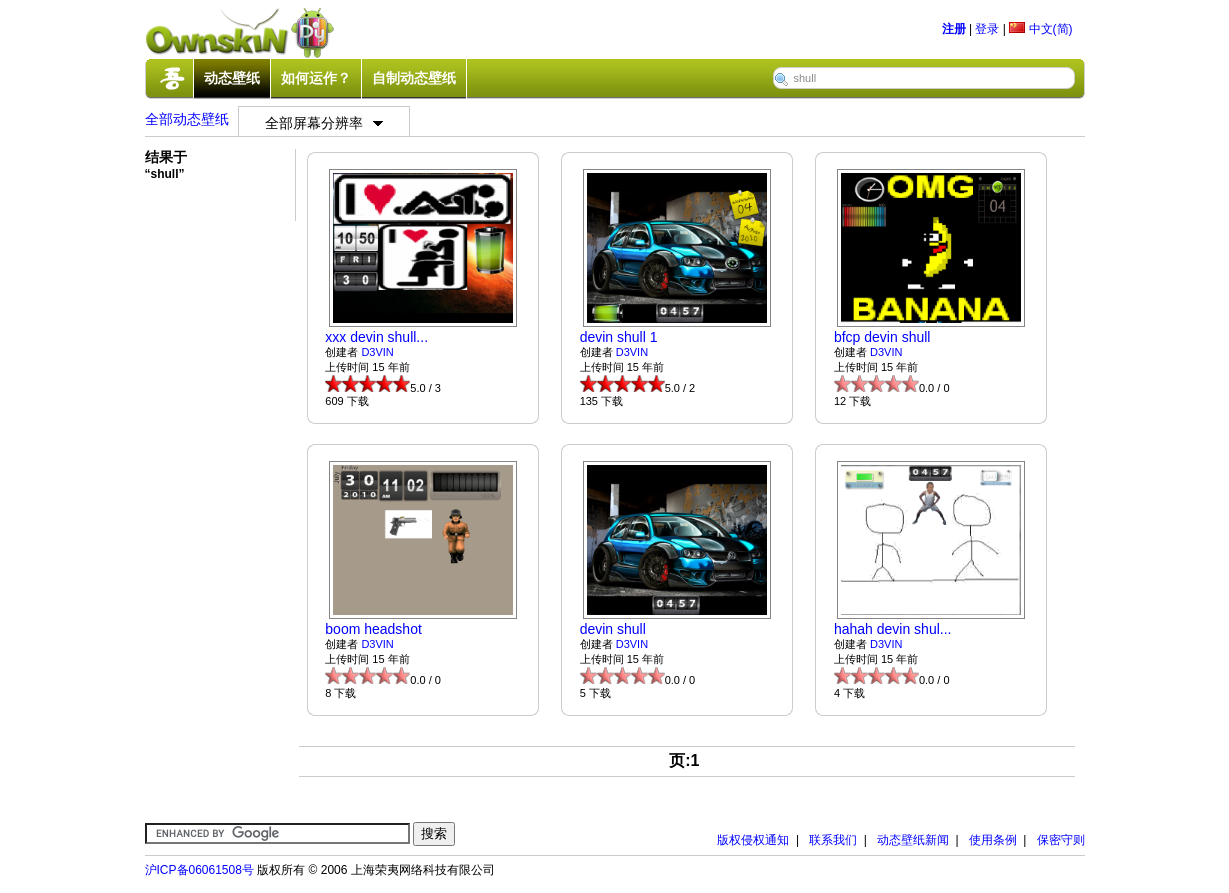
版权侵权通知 (753, 840)
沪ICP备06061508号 (199, 870)
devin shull (613, 629)
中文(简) (1040, 29)
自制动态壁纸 (414, 78)
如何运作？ (316, 78)
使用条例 (993, 840)
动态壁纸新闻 (913, 840)
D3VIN (377, 352)
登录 (987, 29)
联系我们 (833, 840)
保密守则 (1061, 840)
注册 (954, 29)
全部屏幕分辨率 (324, 123)
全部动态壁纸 (187, 119)
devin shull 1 (619, 337)
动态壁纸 (232, 78)
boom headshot (373, 629)
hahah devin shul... (893, 629)
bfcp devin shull (882, 337)
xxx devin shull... (376, 337)
